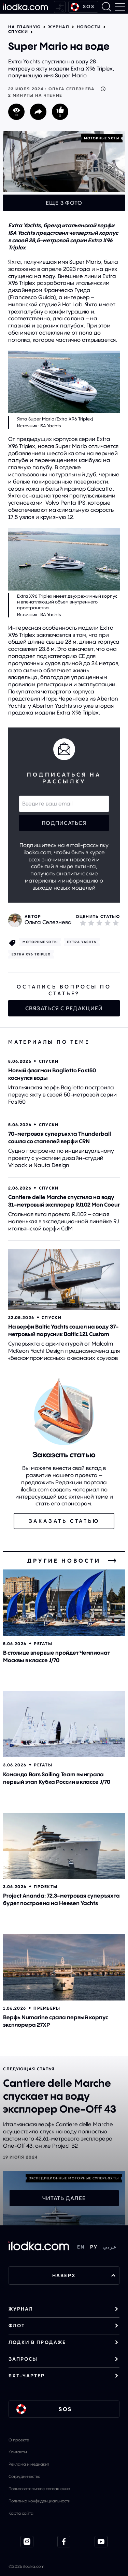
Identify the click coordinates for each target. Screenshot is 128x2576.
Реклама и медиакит (29, 2464)
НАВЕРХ (84, 2275)
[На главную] (25, 6)
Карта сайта (21, 2513)
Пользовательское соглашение (39, 2488)
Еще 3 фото (64, 202)
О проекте (19, 2439)
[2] (91, 922)
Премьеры (46, 2008)
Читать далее (64, 2198)
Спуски (18, 31)
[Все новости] (112, 1560)
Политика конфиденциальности (39, 2500)
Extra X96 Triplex (31, 954)
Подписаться (64, 822)
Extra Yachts (81, 942)
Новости (89, 27)
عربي (110, 2247)
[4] (107, 922)
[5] (116, 922)
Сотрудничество (24, 2476)
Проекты (45, 1886)
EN (81, 2247)
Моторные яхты (101, 138)
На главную (24, 27)
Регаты (43, 1643)
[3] (99, 922)
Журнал (58, 27)
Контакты (18, 2451)
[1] (83, 922)
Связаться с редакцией (64, 1008)
